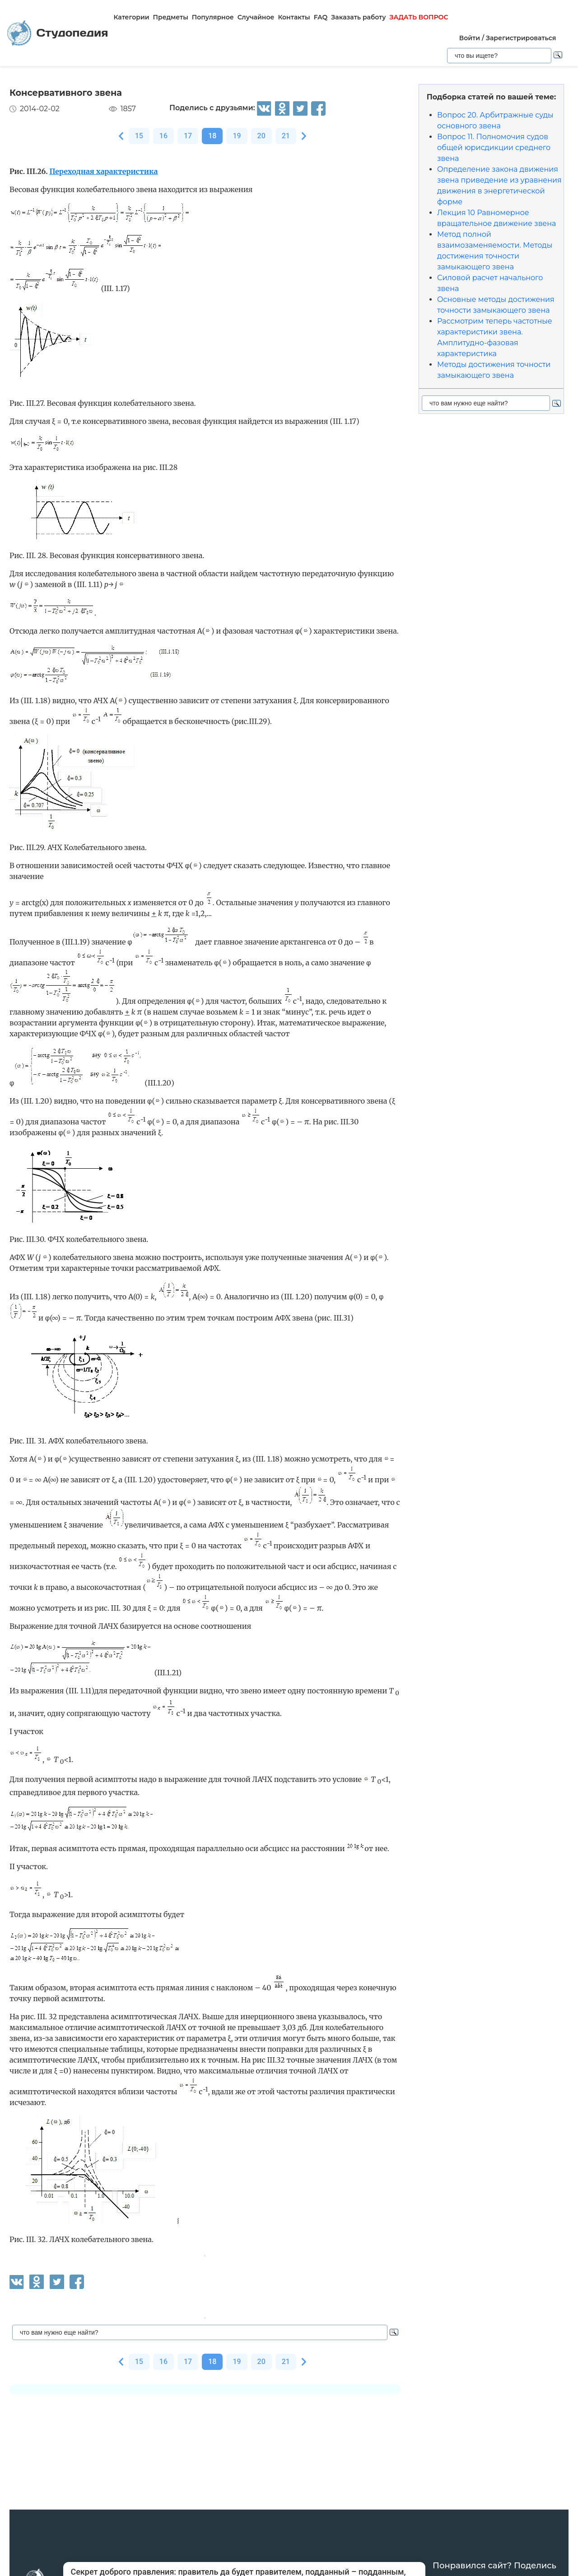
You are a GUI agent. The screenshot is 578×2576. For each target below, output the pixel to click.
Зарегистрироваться (521, 38)
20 (261, 136)
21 (286, 136)
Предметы (170, 17)
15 (139, 136)
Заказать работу (358, 17)
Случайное (256, 17)
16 (163, 136)
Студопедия (57, 33)
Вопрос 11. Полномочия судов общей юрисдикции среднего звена (493, 147)
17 (188, 136)
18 (212, 136)
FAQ (321, 17)
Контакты (294, 17)
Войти (469, 38)
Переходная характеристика (103, 171)
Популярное (213, 17)
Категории (131, 17)
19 (237, 136)
